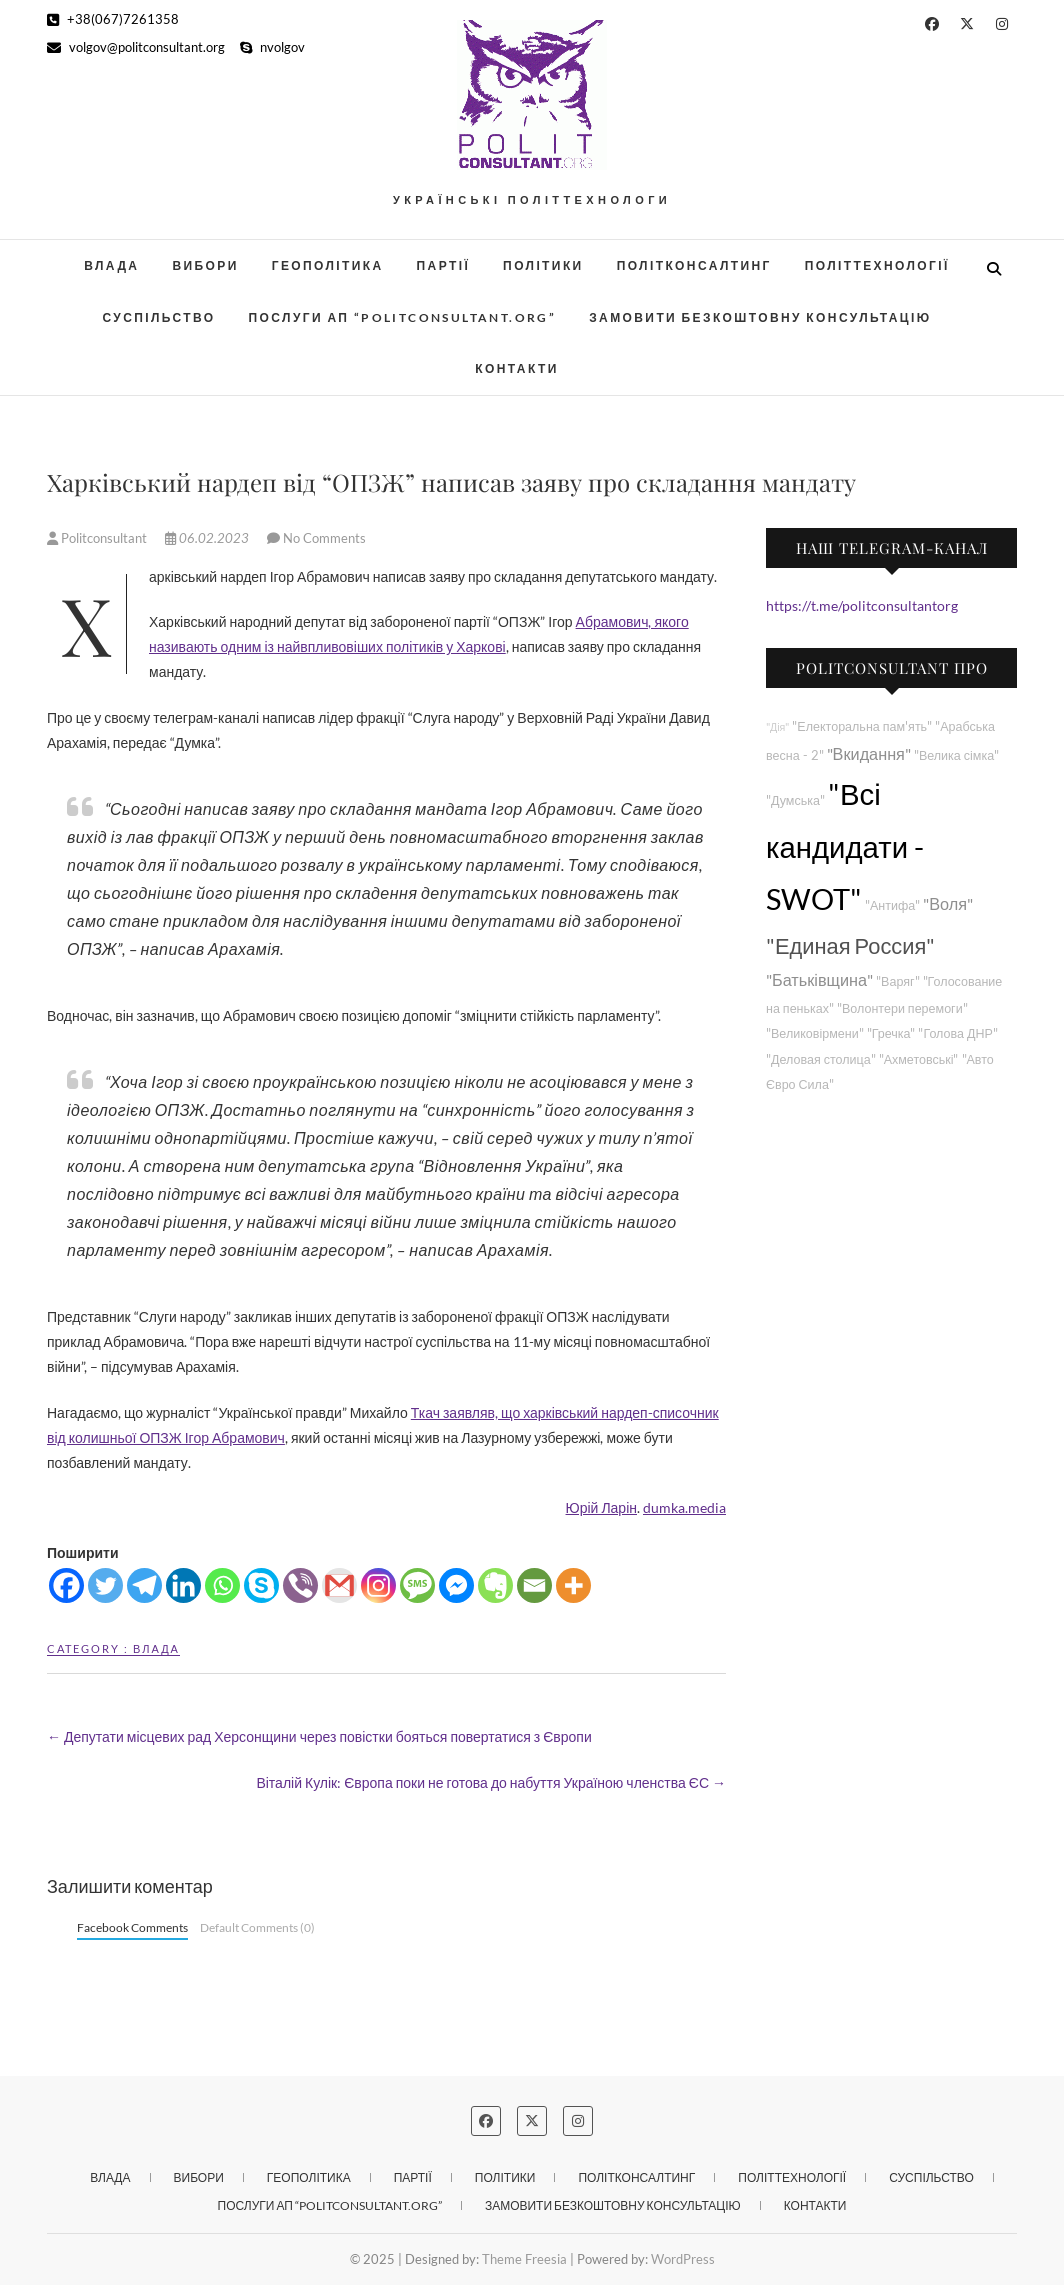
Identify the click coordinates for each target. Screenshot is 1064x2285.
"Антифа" (892, 905)
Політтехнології (877, 265)
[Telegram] (144, 1585)
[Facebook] (66, 1585)
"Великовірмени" (815, 1033)
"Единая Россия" (850, 945)
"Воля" (948, 903)
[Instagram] (378, 1585)
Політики (543, 265)
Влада (111, 265)
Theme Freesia (524, 2259)
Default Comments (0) (257, 1927)
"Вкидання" (869, 753)
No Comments (324, 538)
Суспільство (158, 317)
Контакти (516, 368)
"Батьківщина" (819, 979)
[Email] (534, 1585)
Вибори (205, 265)
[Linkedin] (183, 1585)
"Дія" (777, 726)
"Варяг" (897, 981)
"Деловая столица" (821, 1059)
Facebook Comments (132, 1927)
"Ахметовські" (919, 1059)
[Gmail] (339, 1585)
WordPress (683, 2259)
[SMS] (417, 1585)
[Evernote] (495, 1585)
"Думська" (795, 800)
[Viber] (300, 1585)
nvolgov (272, 47)
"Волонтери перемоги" (902, 1008)
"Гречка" (891, 1033)
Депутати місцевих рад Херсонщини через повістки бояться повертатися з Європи (319, 1736)
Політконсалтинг (694, 265)
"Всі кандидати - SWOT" (845, 846)
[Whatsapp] (222, 1585)
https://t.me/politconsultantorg (862, 605)
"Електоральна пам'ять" (862, 726)
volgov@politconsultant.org (136, 47)
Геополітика (328, 265)
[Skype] (261, 1585)
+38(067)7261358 (113, 19)
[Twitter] (105, 1585)
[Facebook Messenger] (456, 1585)
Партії (444, 265)
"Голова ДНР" (957, 1033)
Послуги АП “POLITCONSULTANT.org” (403, 317)
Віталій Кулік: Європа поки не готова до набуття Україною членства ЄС (491, 1782)
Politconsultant (98, 538)
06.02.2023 (208, 538)
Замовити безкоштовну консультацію (760, 317)
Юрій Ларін (601, 1507)
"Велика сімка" (956, 755)
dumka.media (684, 1507)
